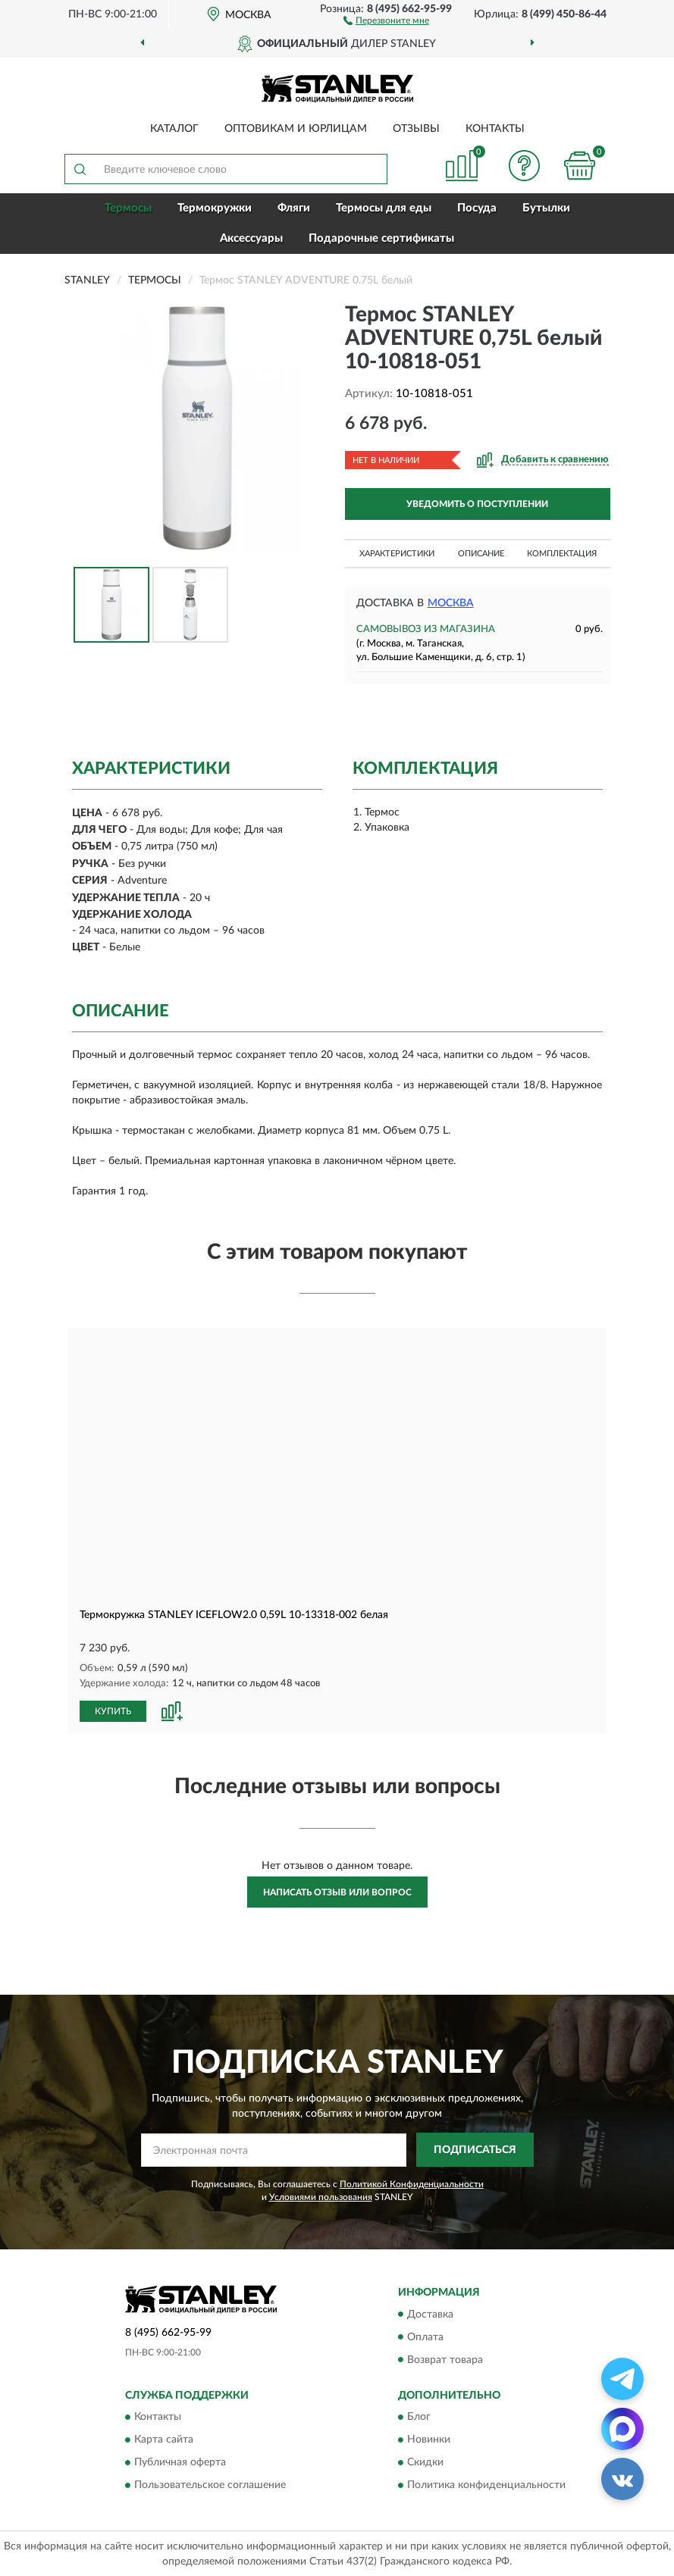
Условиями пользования (320, 2196)
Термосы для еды (383, 208)
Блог (419, 2416)
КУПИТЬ (113, 1710)
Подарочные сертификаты (381, 238)
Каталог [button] (174, 129)
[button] (386, 19)
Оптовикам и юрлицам (295, 129)
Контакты (495, 129)
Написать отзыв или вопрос (337, 1891)
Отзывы (416, 129)
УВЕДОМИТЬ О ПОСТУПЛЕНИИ (477, 504)
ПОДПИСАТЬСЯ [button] (475, 2149)
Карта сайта (163, 2439)
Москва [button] (451, 603)
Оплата (425, 2336)
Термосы (128, 208)
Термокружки (214, 208)
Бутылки (546, 208)
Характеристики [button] (396, 553)
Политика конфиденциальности (486, 2484)
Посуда (477, 208)
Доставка (430, 2313)
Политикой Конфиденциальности (412, 2183)
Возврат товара (445, 2359)
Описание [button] (481, 553)
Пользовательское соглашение (210, 2484)
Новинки (428, 2439)
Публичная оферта (180, 2461)
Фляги (293, 208)
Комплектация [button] (562, 553)
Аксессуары (251, 238)
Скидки (425, 2461)
